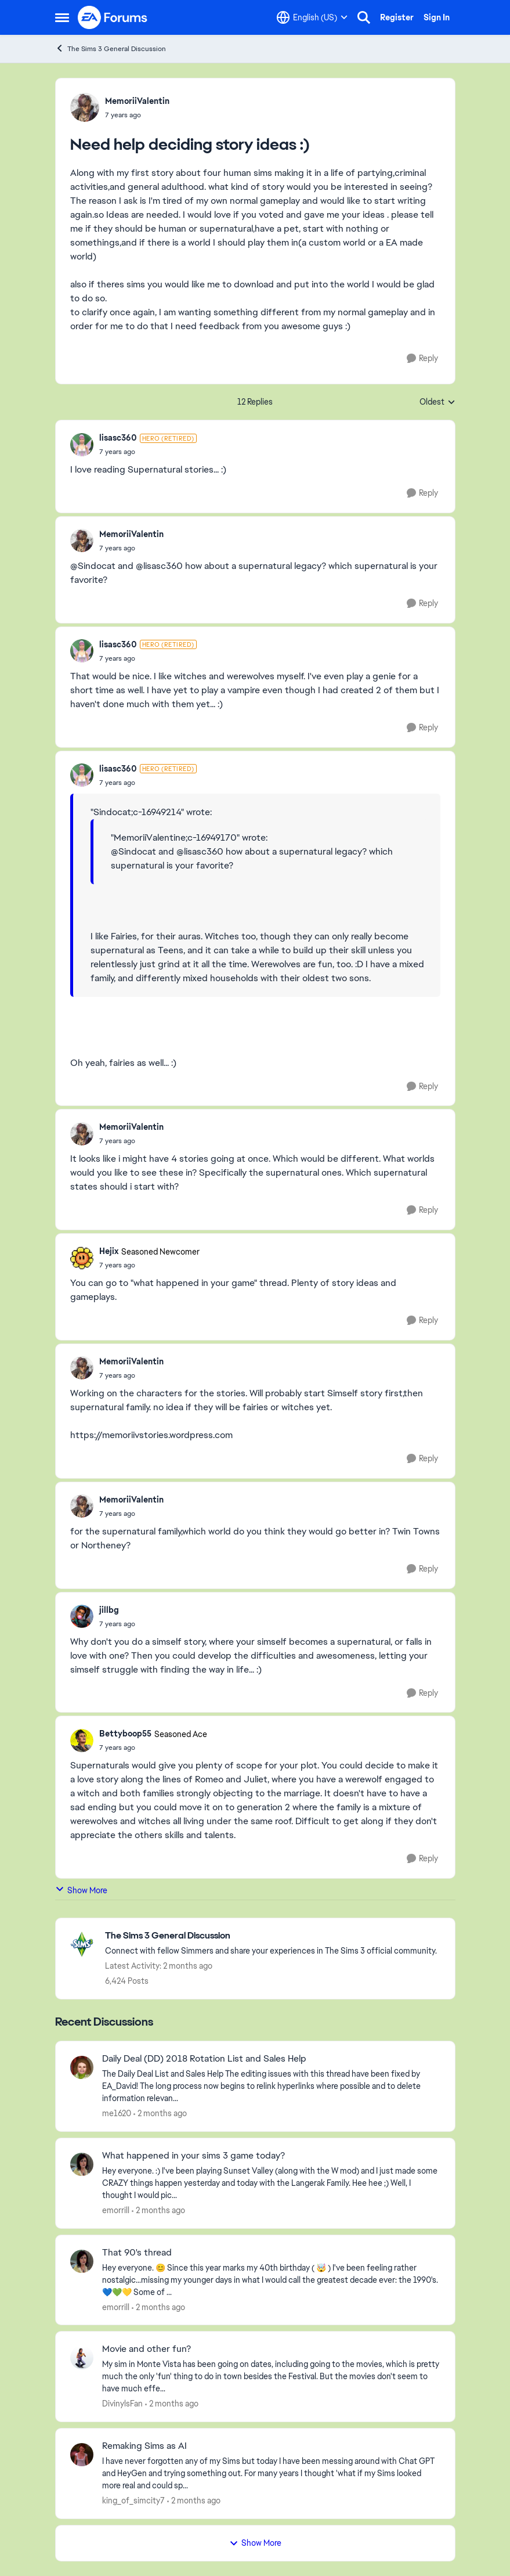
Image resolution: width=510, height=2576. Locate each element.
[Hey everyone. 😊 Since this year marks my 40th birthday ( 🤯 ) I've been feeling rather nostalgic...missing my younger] (271, 2279)
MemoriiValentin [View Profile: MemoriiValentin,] (137, 101)
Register (397, 17)
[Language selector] (312, 17)
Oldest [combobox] (437, 402)
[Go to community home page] (113, 17)
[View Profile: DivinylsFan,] (81, 2357)
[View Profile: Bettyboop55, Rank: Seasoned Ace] (81, 1740)
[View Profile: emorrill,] (81, 2164)
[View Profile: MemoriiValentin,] (84, 107)
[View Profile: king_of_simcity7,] (81, 2454)
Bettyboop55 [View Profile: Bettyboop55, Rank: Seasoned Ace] (125, 1733)
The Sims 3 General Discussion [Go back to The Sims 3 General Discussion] (110, 48)
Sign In (437, 17)
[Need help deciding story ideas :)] (148, 451)
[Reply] (422, 358)
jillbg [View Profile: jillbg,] (109, 1610)
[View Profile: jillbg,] (81, 1616)
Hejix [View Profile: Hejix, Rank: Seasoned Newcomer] (108, 1251)
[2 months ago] (160, 2113)
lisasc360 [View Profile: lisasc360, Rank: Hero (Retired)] (118, 438)
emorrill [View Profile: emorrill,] (115, 2210)
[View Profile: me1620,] (81, 2067)
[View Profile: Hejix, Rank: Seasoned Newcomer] (81, 1258)
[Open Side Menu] (62, 17)
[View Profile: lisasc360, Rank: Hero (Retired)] (81, 444)
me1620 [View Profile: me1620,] (116, 2113)
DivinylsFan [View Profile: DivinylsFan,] (122, 2403)
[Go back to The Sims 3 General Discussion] (271, 1936)
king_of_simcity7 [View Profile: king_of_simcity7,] (133, 2500)
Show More (81, 1890)
